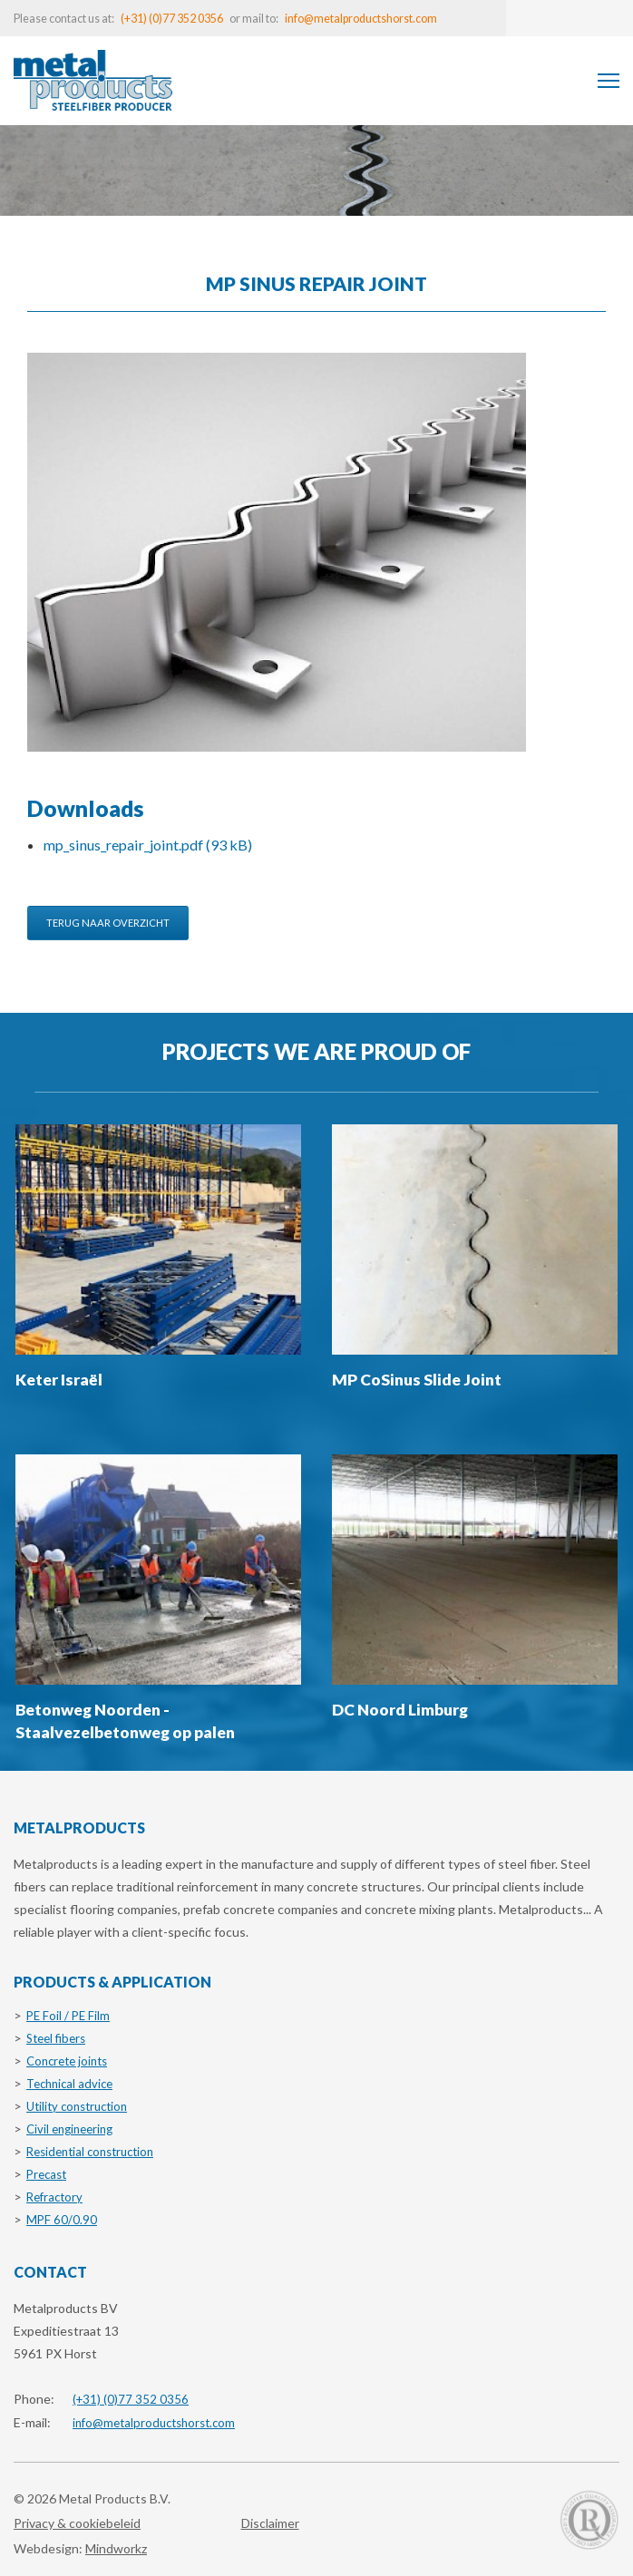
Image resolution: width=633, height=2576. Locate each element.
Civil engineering (69, 2129)
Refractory (54, 2197)
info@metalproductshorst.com (361, 18)
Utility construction (76, 2106)
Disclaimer (270, 2523)
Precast (46, 2174)
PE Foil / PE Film (68, 2015)
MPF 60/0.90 (61, 2219)
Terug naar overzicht (108, 922)
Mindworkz (116, 2548)
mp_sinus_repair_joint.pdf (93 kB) (148, 844)
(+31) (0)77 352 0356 (172, 18)
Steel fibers (55, 2038)
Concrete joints (66, 2061)
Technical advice (69, 2083)
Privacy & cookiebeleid (77, 2523)
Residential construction (89, 2151)
